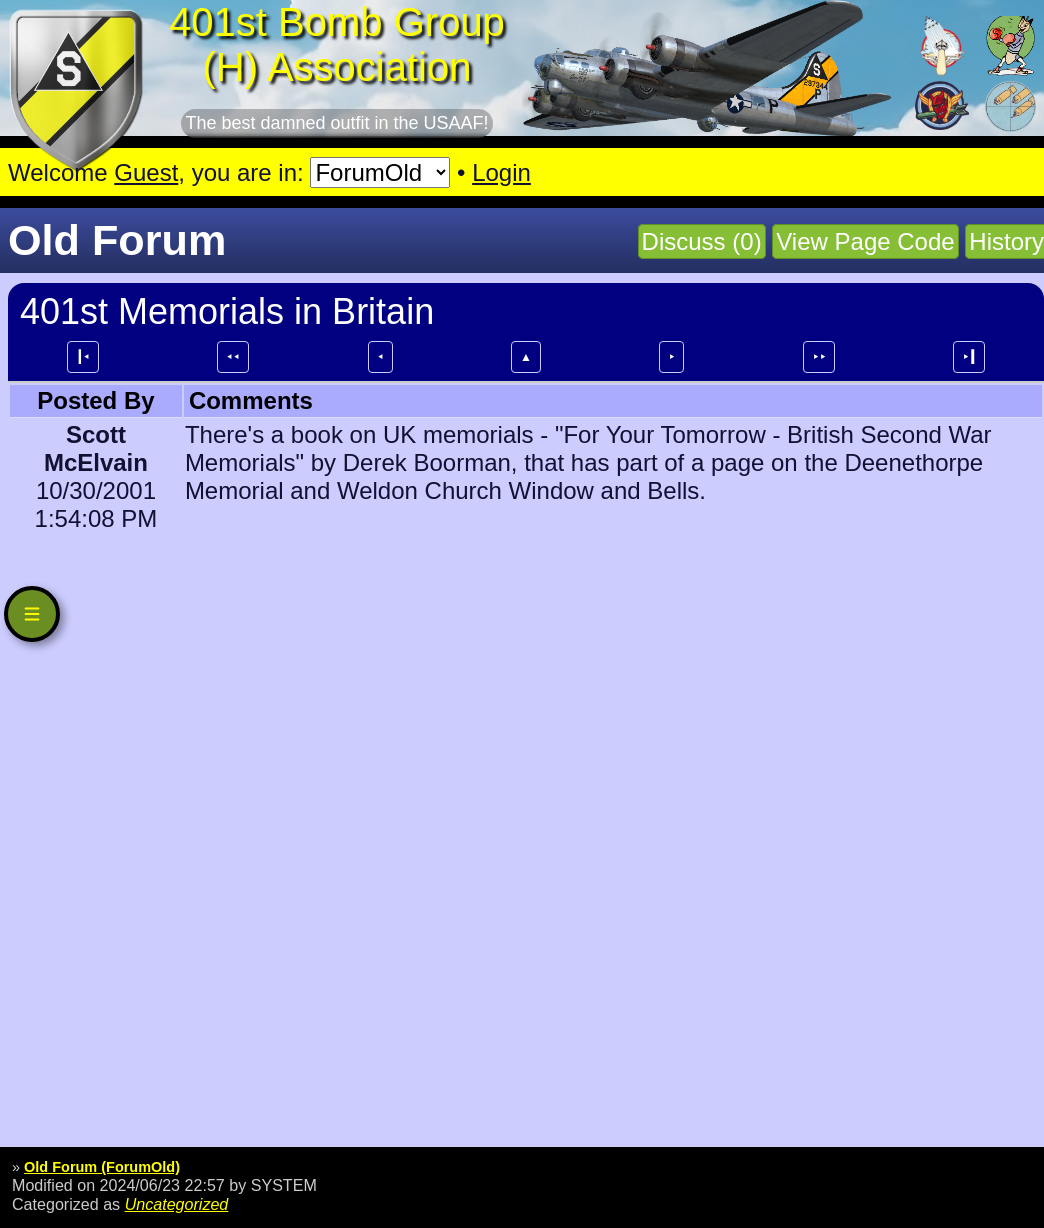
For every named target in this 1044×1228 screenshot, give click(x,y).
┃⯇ (83, 357)
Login (501, 172)
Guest (146, 172)
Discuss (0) (702, 241)
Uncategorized (177, 1204)
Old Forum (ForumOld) (102, 1167)
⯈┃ (969, 357)
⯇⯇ (233, 357)
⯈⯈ (819, 357)
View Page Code (865, 241)
